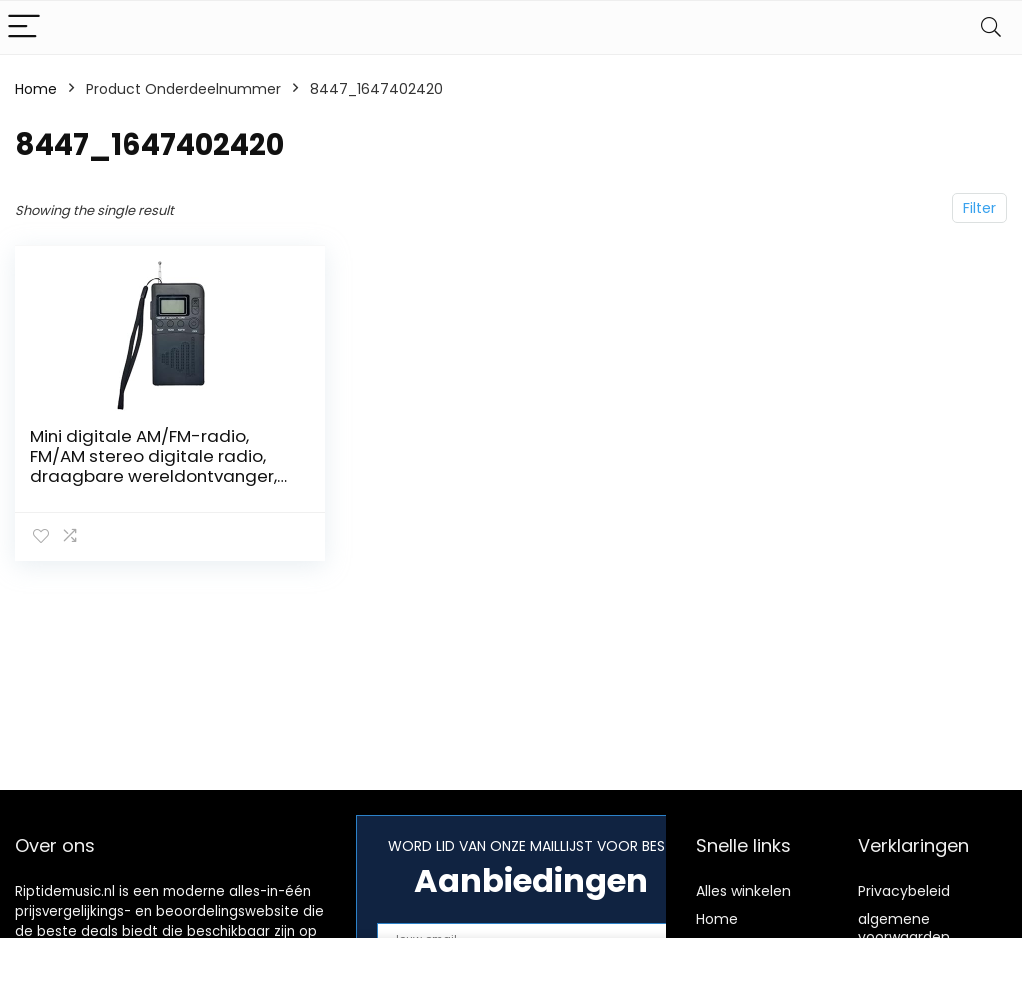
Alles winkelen (743, 891)
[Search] (991, 27)
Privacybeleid (904, 891)
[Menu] (24, 27)
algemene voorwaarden (904, 928)
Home (36, 89)
